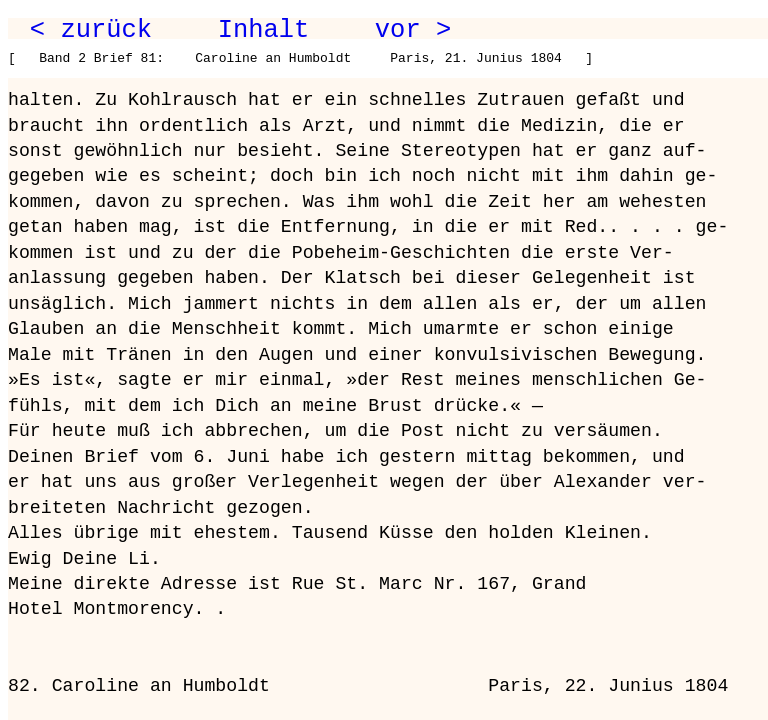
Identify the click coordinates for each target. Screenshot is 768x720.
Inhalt (264, 30)
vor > (413, 30)
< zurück (91, 30)
